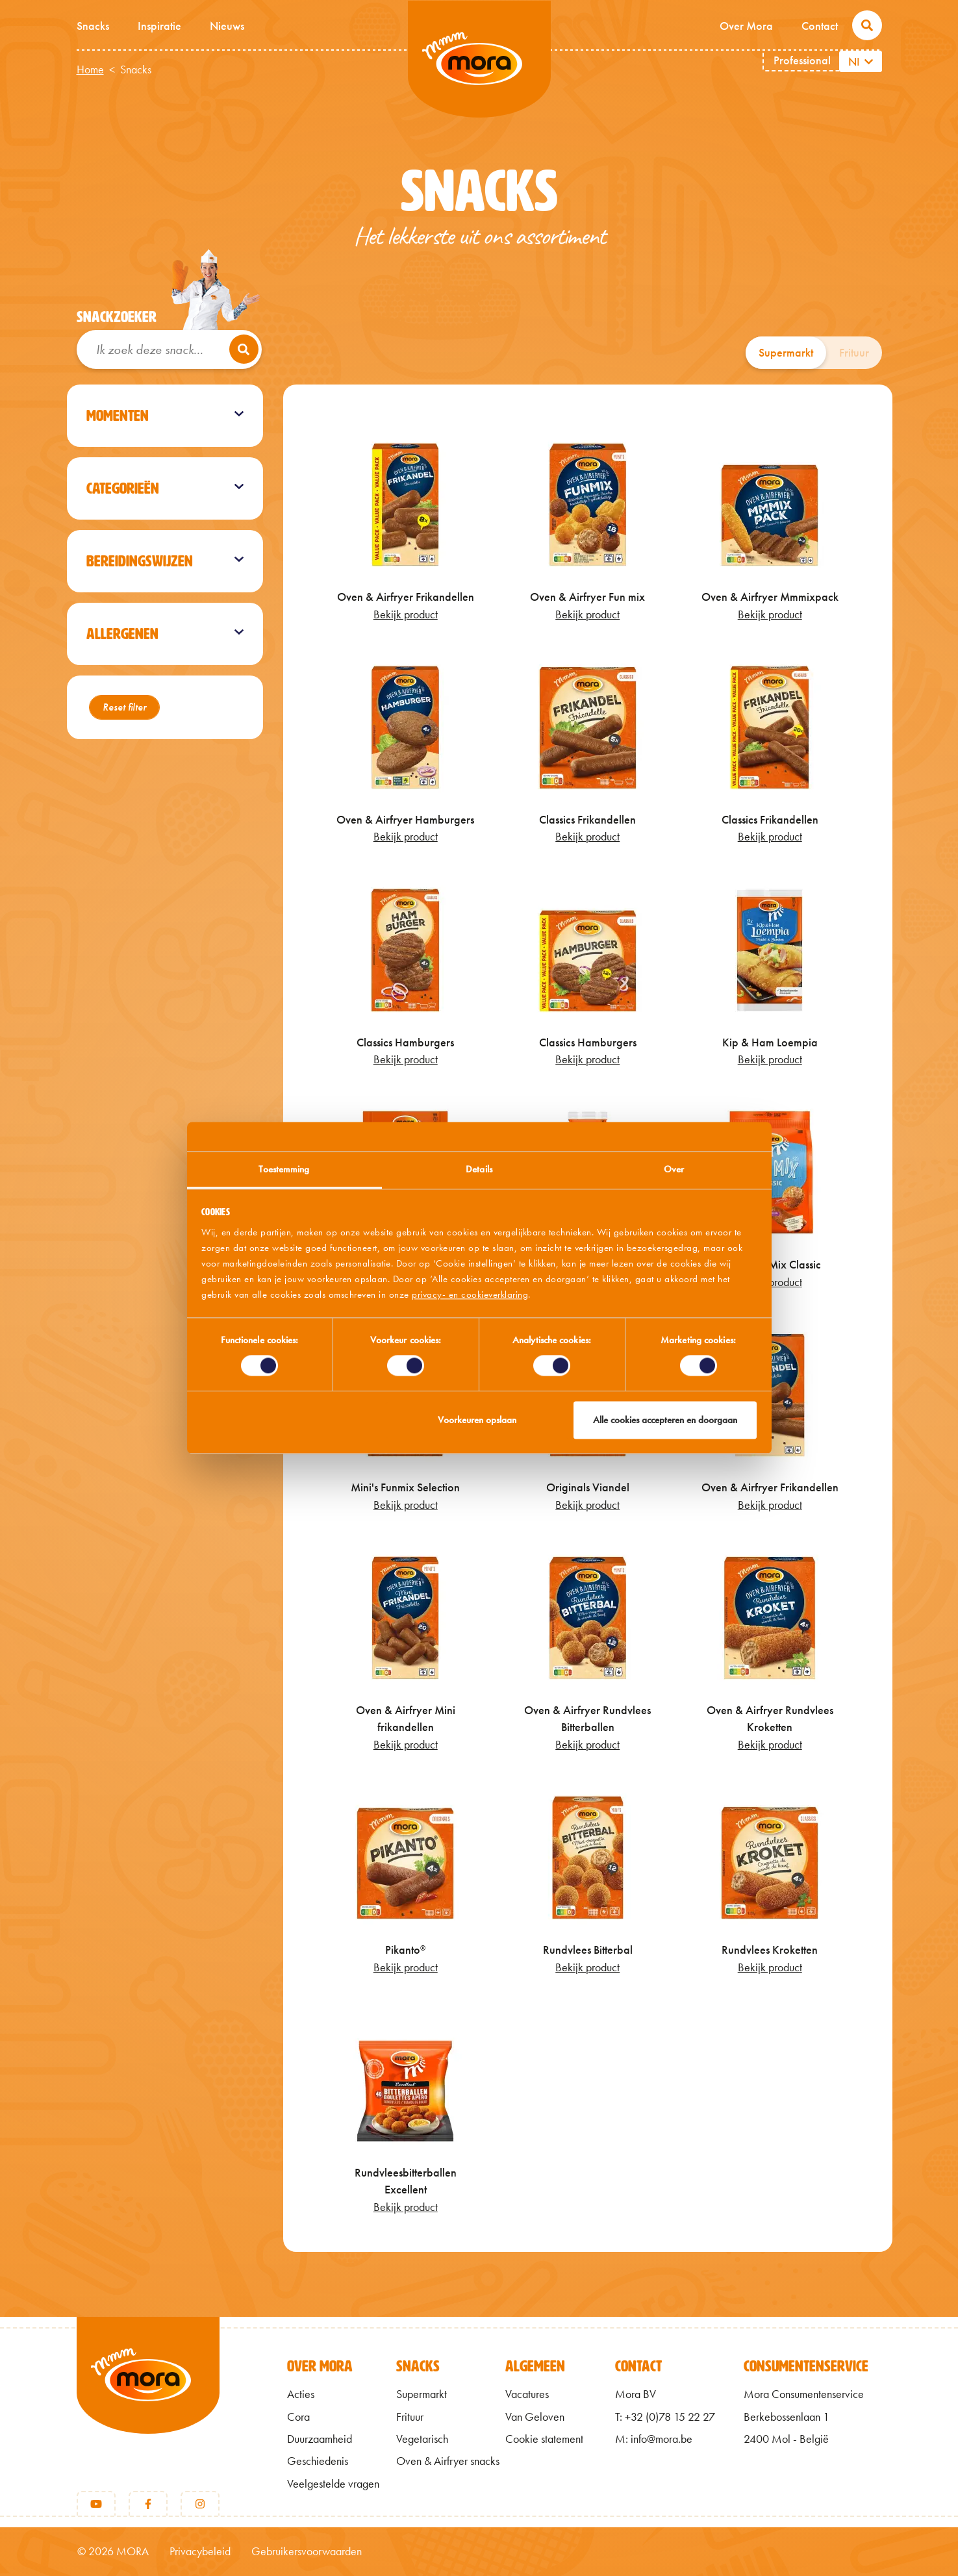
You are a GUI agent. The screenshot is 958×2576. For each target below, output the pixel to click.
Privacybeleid (200, 2551)
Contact (819, 25)
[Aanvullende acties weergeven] (870, 61)
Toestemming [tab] (283, 1169)
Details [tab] (479, 1169)
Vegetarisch (422, 2439)
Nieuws (227, 25)
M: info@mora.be (653, 2439)
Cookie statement (544, 2439)
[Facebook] (148, 2504)
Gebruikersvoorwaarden (306, 2551)
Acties (300, 2394)
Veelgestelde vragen (333, 2484)
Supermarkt (786, 353)
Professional (802, 60)
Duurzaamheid (319, 2439)
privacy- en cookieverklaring (470, 1294)
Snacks (93, 25)
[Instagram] (200, 2504)
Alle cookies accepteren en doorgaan (665, 1419)
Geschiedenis (317, 2461)
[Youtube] (96, 2504)
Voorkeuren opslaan (477, 1419)
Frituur (854, 353)
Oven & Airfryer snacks (447, 2461)
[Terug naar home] (148, 2397)
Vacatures (527, 2394)
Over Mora (746, 25)
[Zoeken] (243, 349)
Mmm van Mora (479, 59)
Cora (298, 2417)
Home (90, 69)
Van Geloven (534, 2417)
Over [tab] (674, 1169)
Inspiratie (159, 25)
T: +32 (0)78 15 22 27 (665, 2417)
